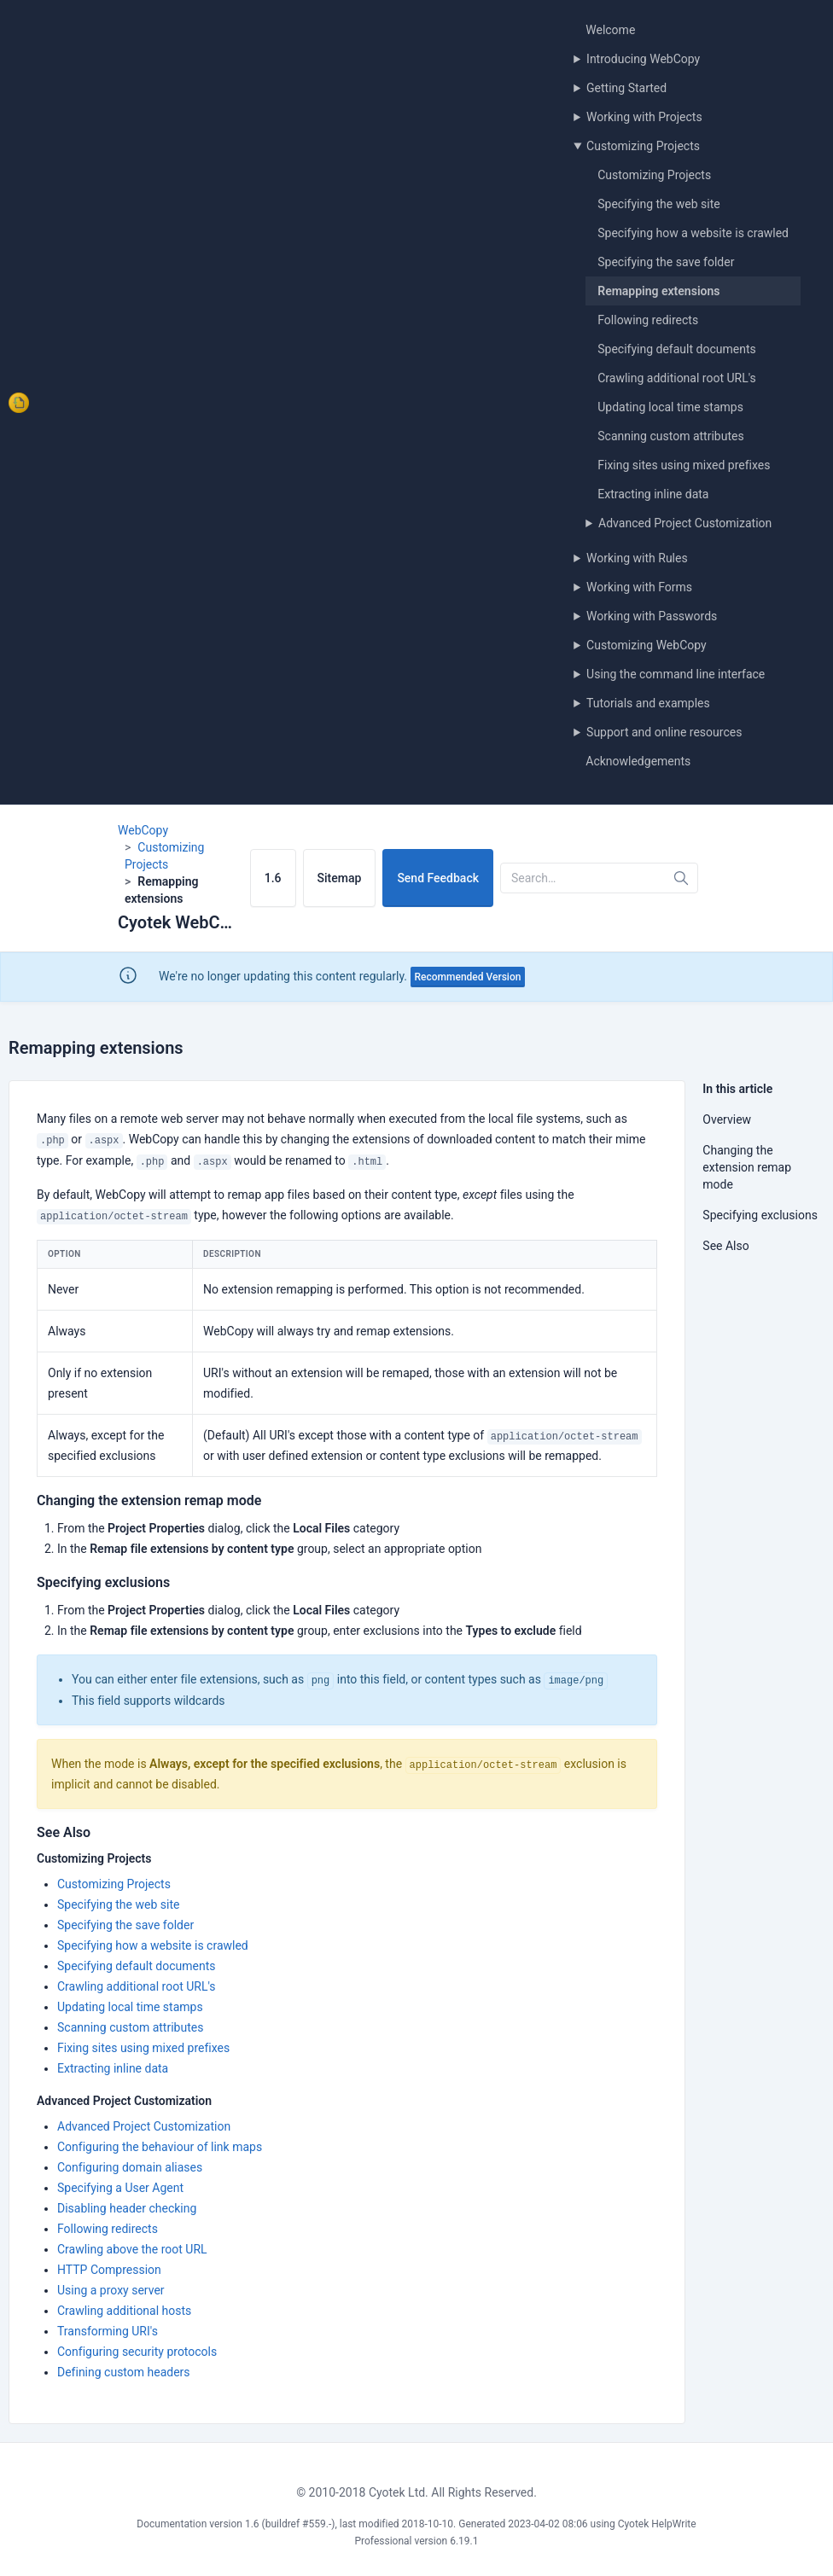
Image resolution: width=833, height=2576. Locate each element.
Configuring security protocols (137, 2351)
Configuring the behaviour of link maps (159, 2147)
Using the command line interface (675, 674)
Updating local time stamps (670, 407)
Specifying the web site (658, 204)
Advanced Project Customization (685, 523)
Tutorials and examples (648, 703)
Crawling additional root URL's (676, 378)
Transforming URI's (107, 2331)
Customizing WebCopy (646, 645)
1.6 (273, 878)
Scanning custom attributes (670, 436)
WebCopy (143, 830)
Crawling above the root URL (132, 2249)
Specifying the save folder (665, 262)
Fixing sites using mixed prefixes (683, 465)
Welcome (610, 30)
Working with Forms (639, 587)
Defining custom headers (123, 2372)
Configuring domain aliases (129, 2167)
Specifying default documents (676, 349)
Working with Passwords (651, 616)
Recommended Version (468, 977)
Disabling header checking (126, 2208)
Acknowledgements (637, 761)
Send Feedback (438, 878)
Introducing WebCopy (643, 59)
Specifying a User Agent (120, 2188)
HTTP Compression (109, 2270)
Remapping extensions (658, 291)
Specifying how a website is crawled (693, 233)
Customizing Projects (643, 146)
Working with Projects (644, 117)
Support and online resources (664, 732)
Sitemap (339, 878)
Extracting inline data (652, 494)
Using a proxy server (111, 2290)
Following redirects (647, 320)
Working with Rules (637, 558)
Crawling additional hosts (124, 2310)
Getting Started (626, 88)
